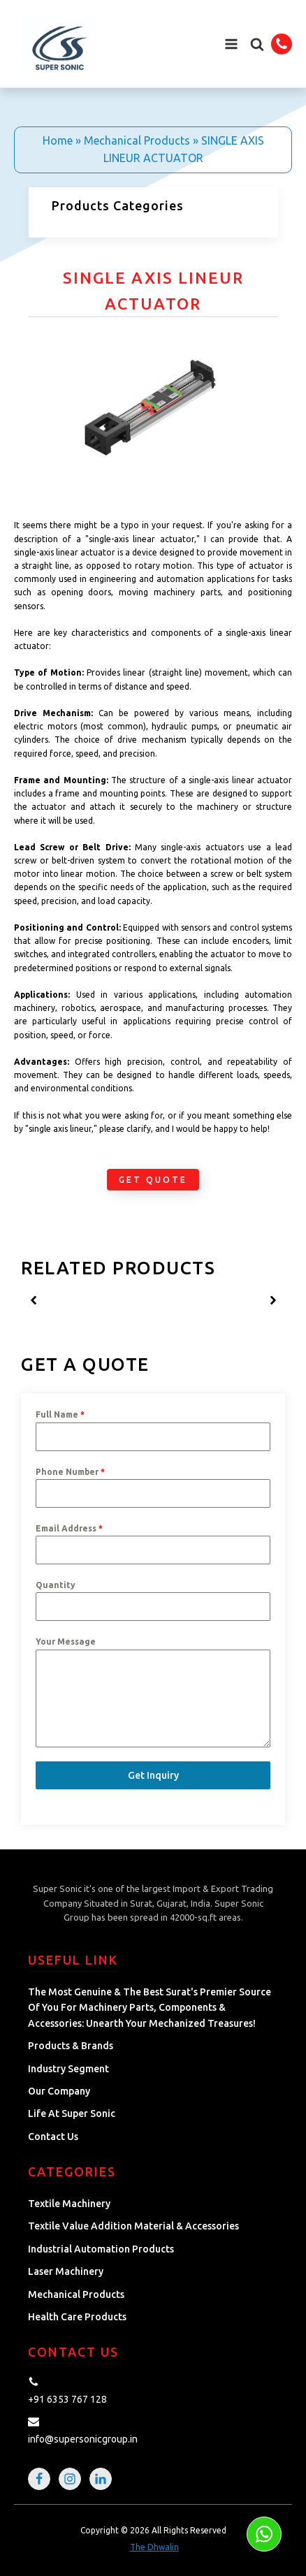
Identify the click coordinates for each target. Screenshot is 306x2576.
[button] (257, 44)
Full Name (60, 1414)
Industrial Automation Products (101, 2249)
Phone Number (70, 1471)
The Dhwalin (154, 2547)
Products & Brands (70, 2045)
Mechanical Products (137, 140)
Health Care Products (77, 2316)
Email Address (69, 1528)
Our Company (59, 2091)
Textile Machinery (69, 2203)
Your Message (66, 1641)
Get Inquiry (153, 1775)
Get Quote (153, 1179)
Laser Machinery (65, 2271)
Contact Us (53, 2136)
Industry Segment (68, 2068)
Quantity (55, 1584)
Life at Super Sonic (71, 2113)
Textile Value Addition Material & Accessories (133, 2226)
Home (58, 140)
